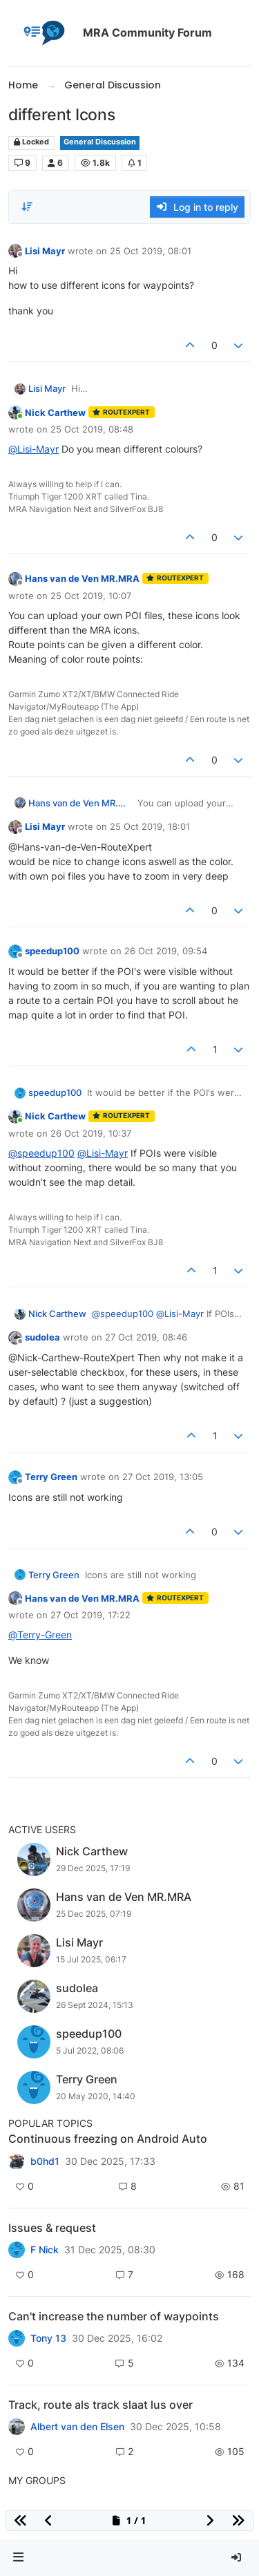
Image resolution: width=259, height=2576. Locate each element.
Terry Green (51, 1476)
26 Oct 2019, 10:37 (90, 1133)
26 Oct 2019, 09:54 (165, 950)
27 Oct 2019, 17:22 (90, 1614)
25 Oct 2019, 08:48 (91, 429)
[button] (19, 2557)
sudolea (42, 1337)
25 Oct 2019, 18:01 (150, 826)
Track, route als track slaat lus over (100, 2405)
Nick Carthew (55, 412)
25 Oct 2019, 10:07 (90, 595)
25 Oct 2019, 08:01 (150, 250)
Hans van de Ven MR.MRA (82, 578)
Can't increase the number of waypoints (113, 2316)
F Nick (44, 2250)
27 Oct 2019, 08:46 (146, 1337)
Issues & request (52, 2228)
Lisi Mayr (45, 250)
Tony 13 (48, 2338)
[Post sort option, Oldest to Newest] (27, 206)
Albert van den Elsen (77, 2427)
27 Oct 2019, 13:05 (162, 1476)
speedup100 (52, 950)
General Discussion (100, 142)
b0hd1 (44, 2161)
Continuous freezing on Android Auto (107, 2139)
